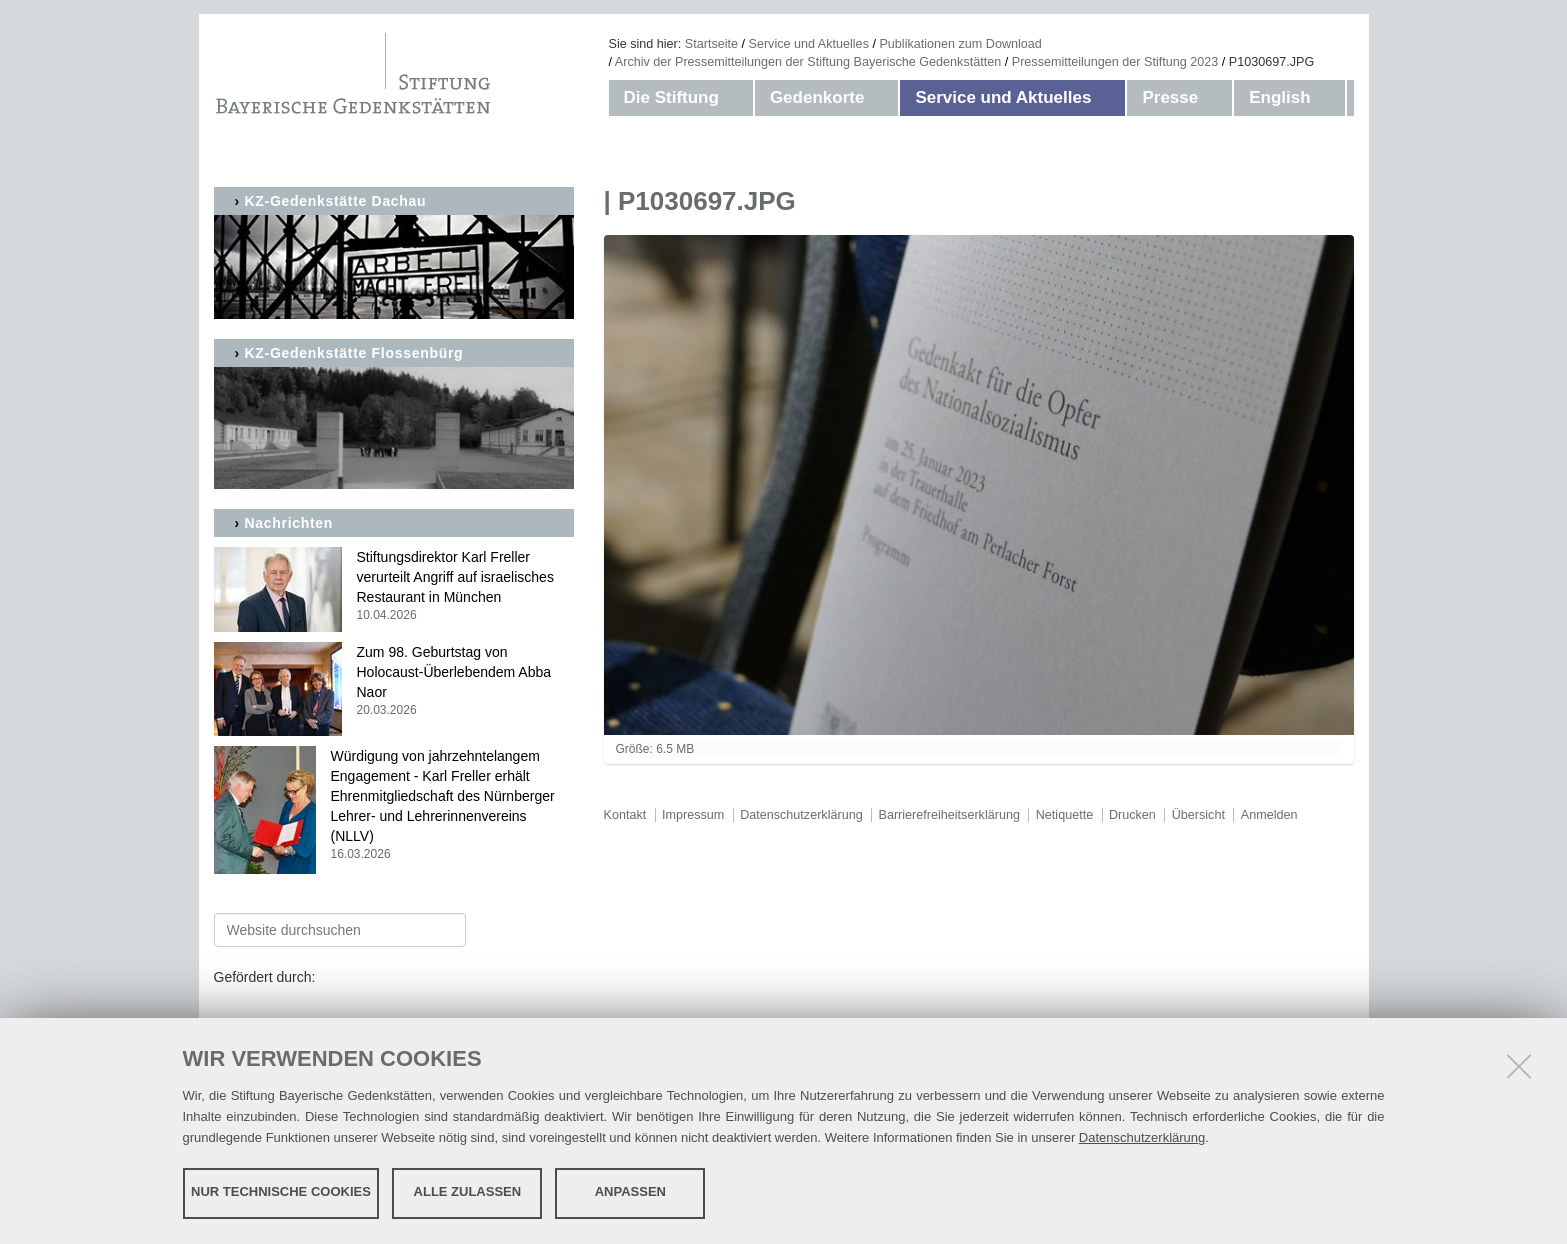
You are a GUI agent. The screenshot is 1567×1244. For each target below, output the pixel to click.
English (1279, 97)
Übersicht (1198, 815)
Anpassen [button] (630, 1191)
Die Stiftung (671, 97)
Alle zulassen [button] (468, 1191)
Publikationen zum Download (960, 44)
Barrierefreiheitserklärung (949, 815)
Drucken (1132, 815)
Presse (1170, 97)
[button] (739, 98)
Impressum (693, 815)
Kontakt (625, 815)
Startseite (711, 44)
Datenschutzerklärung (1142, 1136)
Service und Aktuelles (809, 44)
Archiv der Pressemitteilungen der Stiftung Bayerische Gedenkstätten (808, 62)
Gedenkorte (817, 97)
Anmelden (1269, 815)
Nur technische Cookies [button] (281, 1191)
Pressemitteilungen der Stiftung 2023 (1115, 62)
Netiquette (1064, 815)
